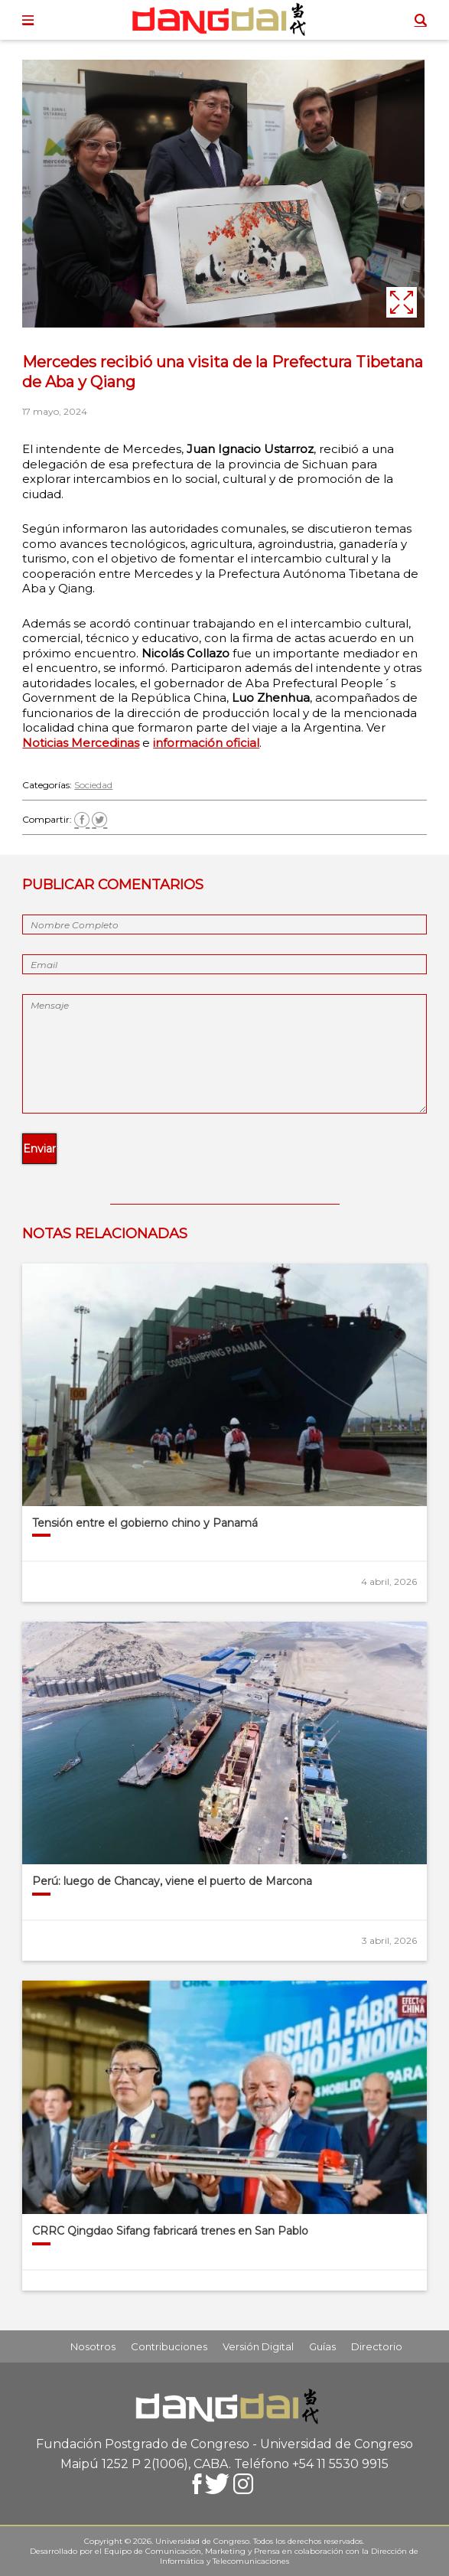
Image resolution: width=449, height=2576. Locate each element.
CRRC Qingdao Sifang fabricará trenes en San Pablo (170, 2231)
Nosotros (93, 2346)
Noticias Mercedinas (80, 742)
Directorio (376, 2346)
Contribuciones (169, 2346)
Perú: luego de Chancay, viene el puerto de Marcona (172, 1881)
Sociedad (93, 785)
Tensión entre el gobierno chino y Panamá (145, 1523)
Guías (322, 2346)
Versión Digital (258, 2346)
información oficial (206, 742)
